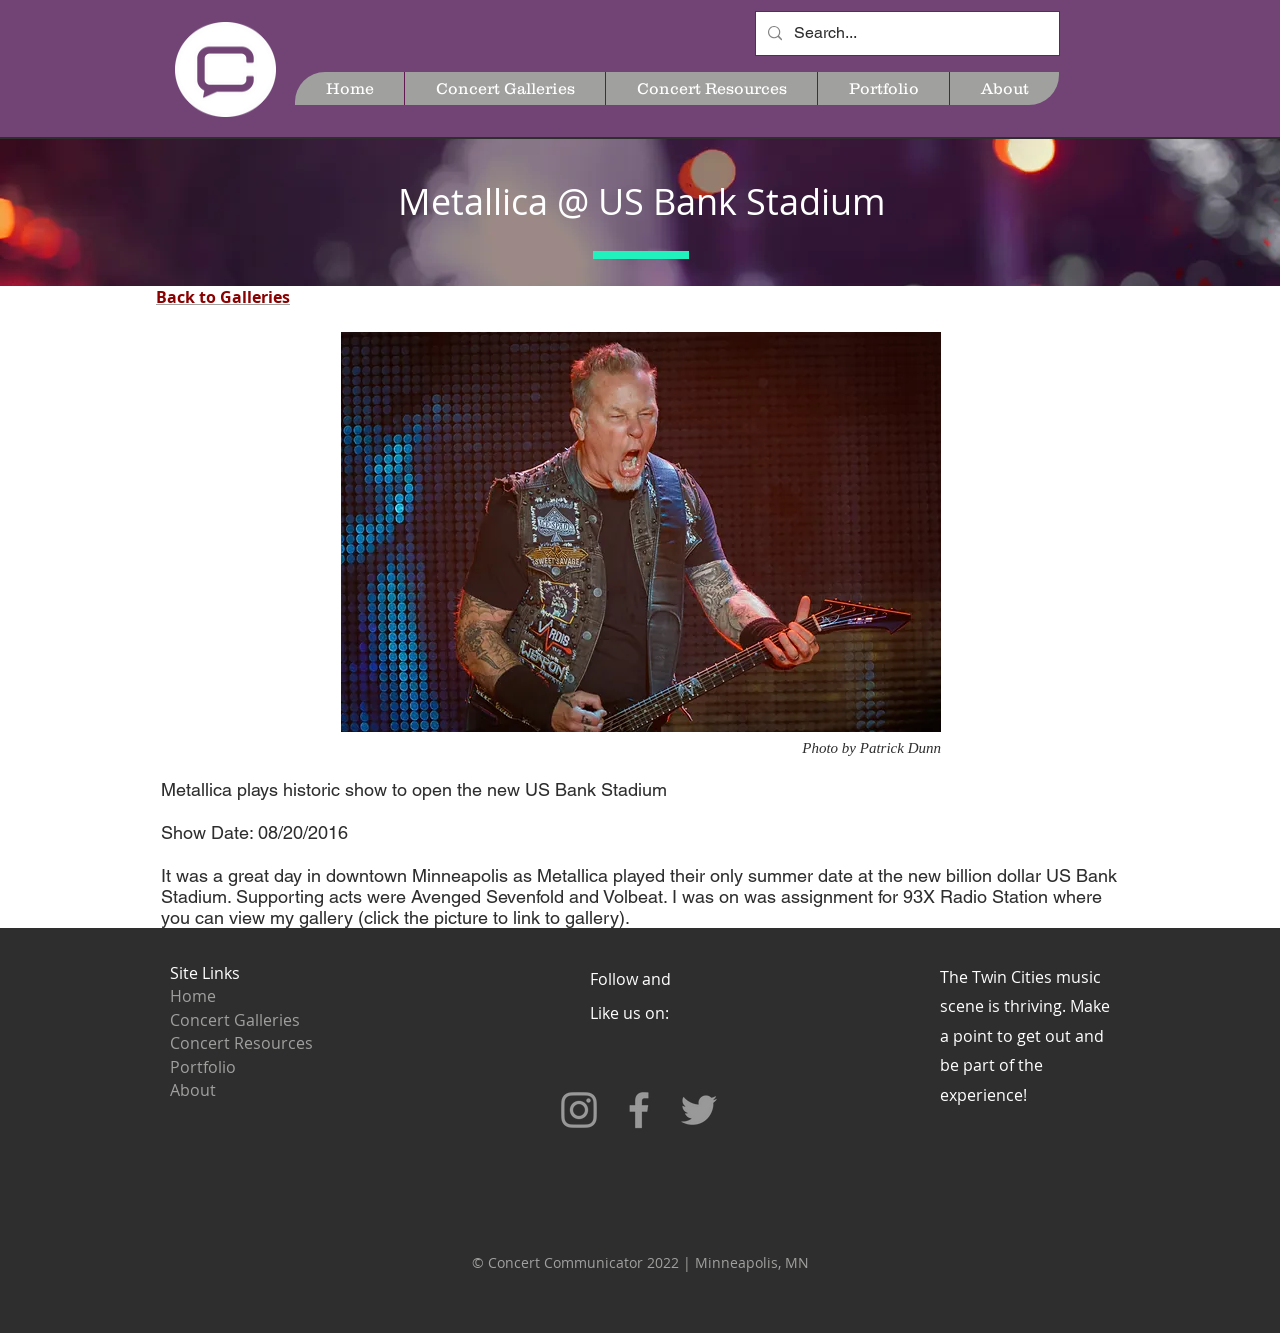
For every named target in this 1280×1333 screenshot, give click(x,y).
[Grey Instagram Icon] (579, 1110)
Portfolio (203, 1067)
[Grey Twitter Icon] (699, 1110)
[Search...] (905, 33)
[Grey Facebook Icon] (639, 1110)
